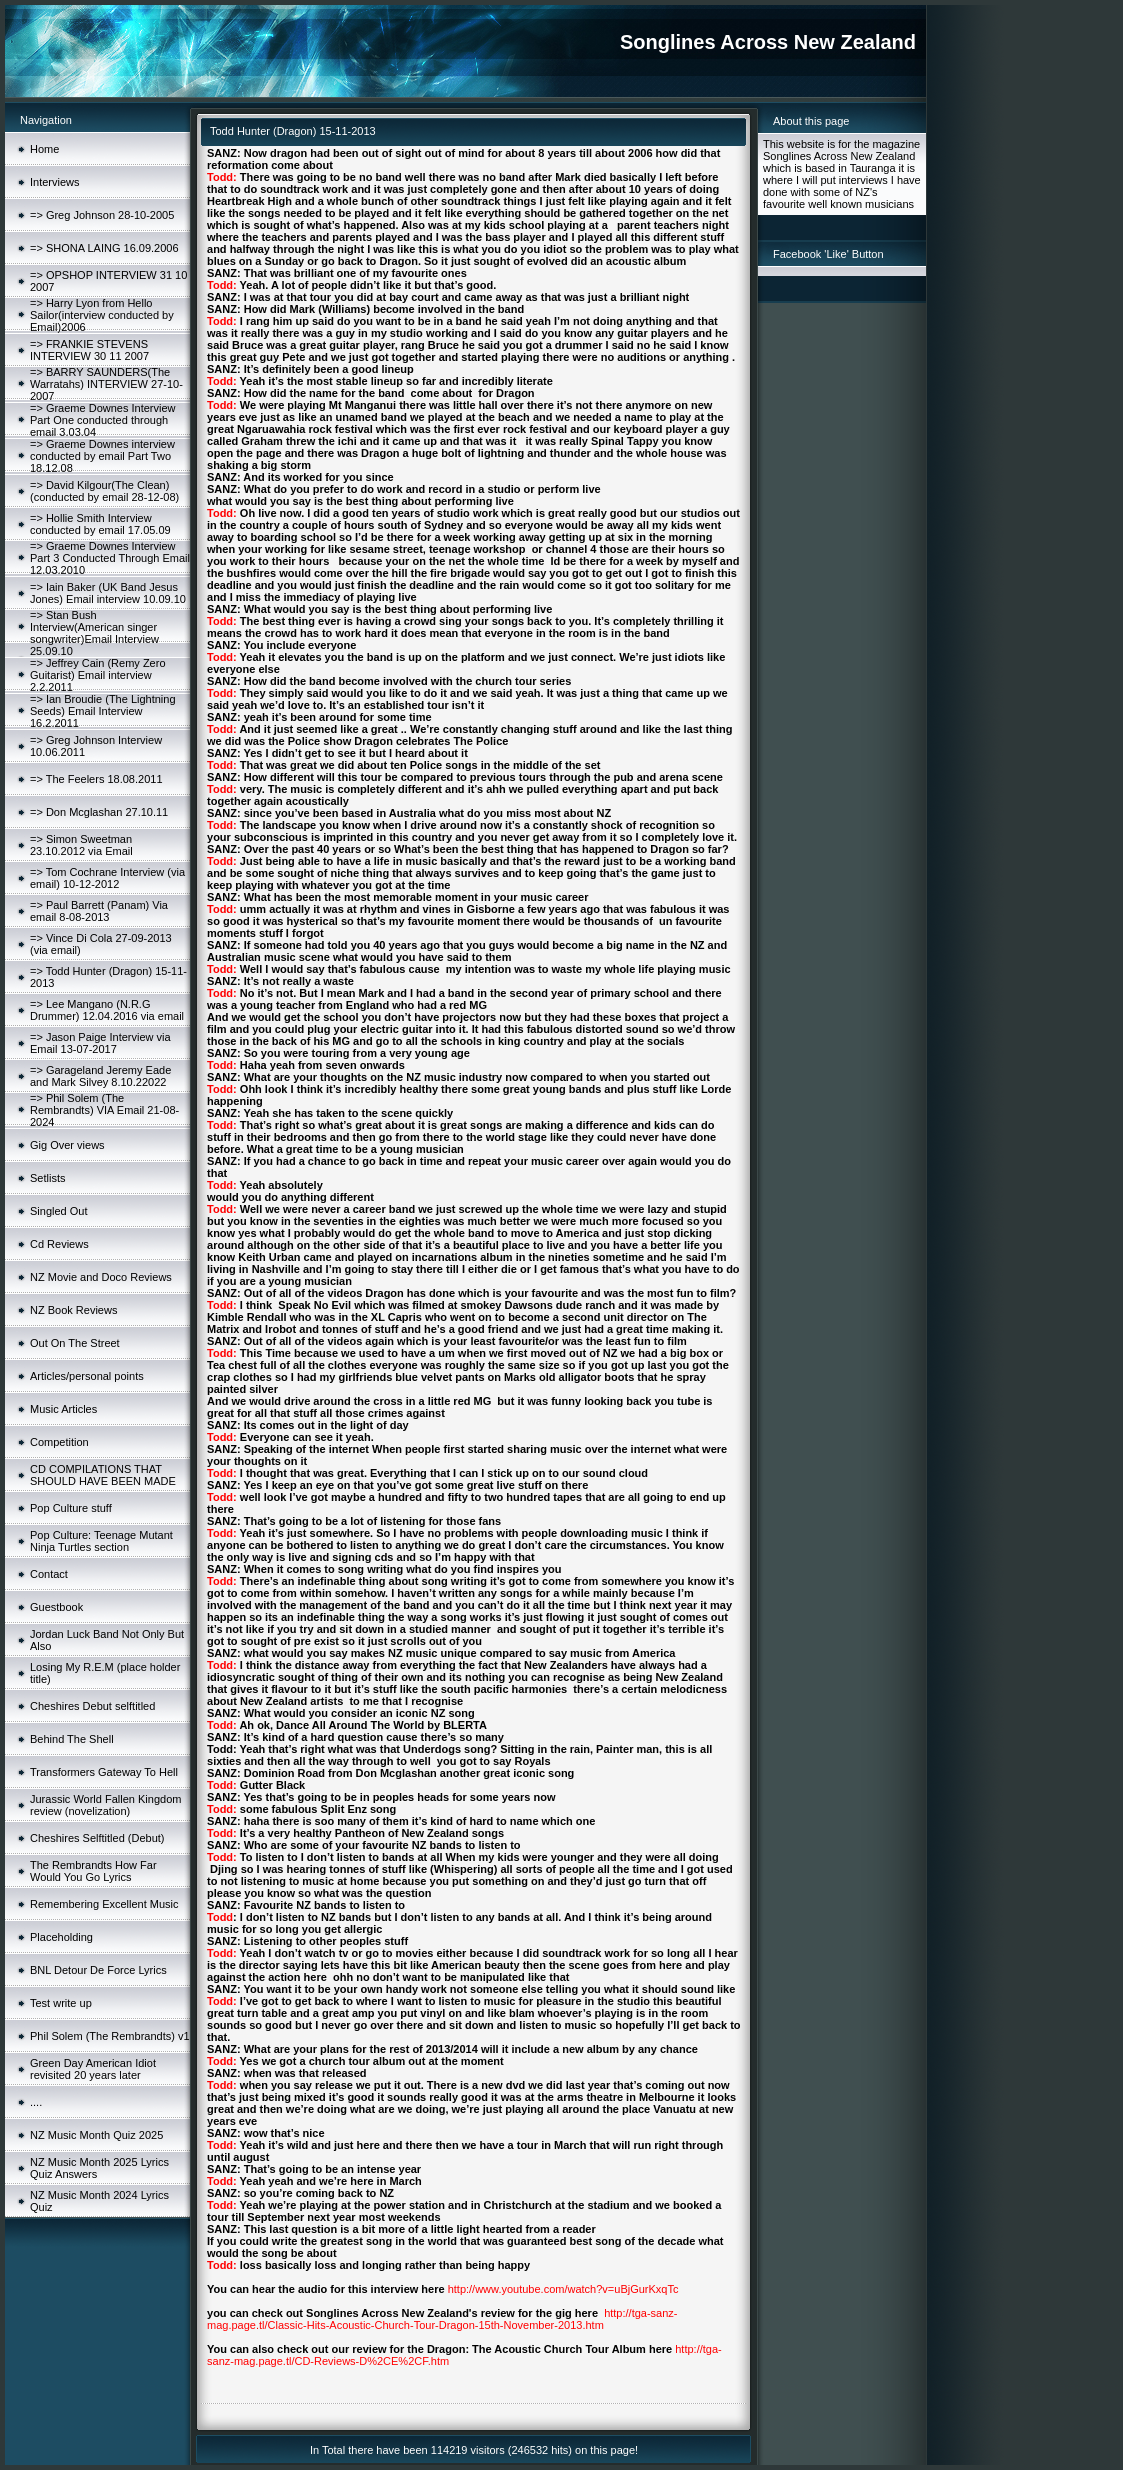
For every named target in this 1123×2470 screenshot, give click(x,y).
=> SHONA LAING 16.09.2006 (104, 248)
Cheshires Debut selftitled (92, 1706)
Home (44, 149)
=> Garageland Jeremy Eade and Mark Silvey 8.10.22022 (100, 1076)
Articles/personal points (87, 1376)
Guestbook (56, 1607)
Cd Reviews (59, 1244)
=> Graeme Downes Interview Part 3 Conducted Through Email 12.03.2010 (110, 558)
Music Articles (63, 1409)
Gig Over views (67, 1145)
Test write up (61, 2003)
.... (36, 2102)
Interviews (55, 182)
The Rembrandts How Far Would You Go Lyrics (93, 1871)
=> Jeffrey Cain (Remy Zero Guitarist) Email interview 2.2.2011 (98, 675)
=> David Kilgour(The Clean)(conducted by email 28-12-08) (104, 491)
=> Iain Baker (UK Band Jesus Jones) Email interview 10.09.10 (108, 593)
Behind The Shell (72, 1739)
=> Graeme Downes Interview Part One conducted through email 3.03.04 (103, 420)
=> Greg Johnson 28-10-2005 (102, 215)
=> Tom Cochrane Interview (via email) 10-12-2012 (107, 878)
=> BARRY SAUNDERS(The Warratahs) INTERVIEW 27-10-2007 (106, 384)
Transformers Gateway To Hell (104, 1772)
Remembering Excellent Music (104, 1904)
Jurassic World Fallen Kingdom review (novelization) (105, 1805)
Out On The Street (75, 1343)
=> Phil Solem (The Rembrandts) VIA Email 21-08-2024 (104, 1110)
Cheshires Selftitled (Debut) (97, 1838)
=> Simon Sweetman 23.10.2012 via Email (81, 845)
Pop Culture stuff (71, 1508)
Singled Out (58, 1211)
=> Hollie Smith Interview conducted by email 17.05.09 (100, 524)
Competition (59, 1442)
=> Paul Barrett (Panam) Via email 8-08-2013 (99, 911)
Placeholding (61, 1937)
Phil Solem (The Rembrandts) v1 (110, 2036)
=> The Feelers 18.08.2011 (96, 779)
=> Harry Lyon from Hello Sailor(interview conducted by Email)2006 (102, 315)
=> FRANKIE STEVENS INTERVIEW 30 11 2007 (89, 350)
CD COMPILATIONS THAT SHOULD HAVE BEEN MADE (103, 1475)
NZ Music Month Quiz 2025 (96, 2135)
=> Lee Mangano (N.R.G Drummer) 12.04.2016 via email (107, 1010)
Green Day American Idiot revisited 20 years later (93, 2069)
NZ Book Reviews (73, 1310)
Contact (49, 1574)
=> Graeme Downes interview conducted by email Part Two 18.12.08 (102, 456)
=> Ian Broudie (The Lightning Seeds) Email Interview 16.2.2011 (103, 711)
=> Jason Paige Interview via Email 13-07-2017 (100, 1043)
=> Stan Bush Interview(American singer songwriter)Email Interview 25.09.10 (94, 633)
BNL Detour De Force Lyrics (98, 1970)
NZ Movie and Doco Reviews (101, 1277)
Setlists (47, 1178)
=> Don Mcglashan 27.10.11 (99, 812)
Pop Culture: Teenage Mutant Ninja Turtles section (101, 1541)
